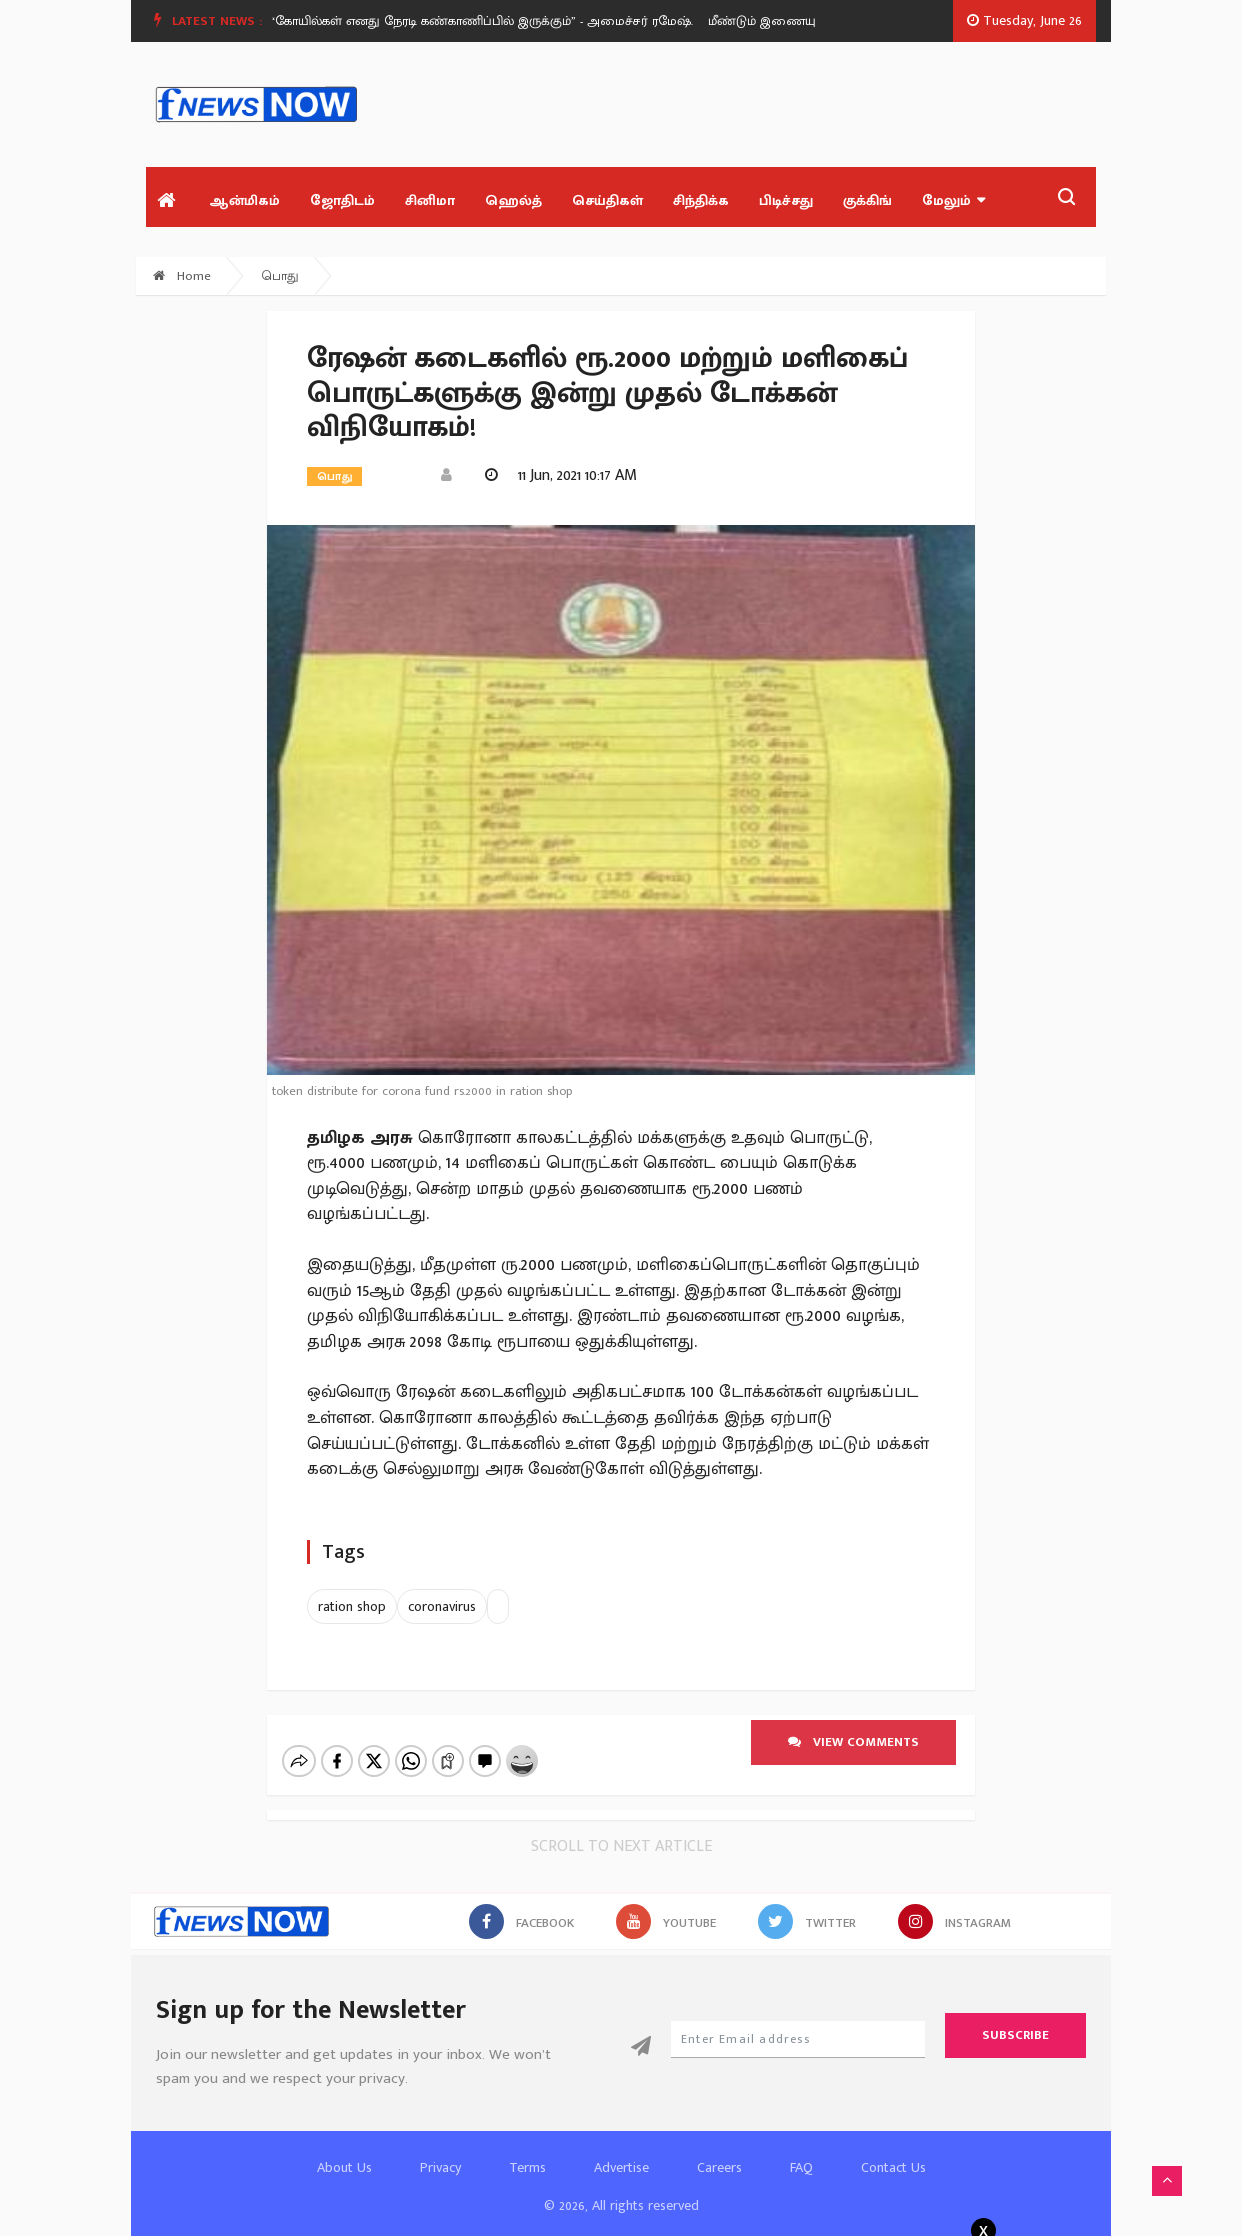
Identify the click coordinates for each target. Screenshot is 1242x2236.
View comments (853, 1742)
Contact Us (893, 2150)
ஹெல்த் (513, 200)
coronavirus (442, 1606)
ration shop (352, 1606)
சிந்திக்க (701, 200)
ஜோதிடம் (342, 200)
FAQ (801, 2150)
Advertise (621, 2150)
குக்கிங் (867, 200)
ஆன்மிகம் (244, 200)
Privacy (440, 2150)
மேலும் (953, 200)
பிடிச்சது (786, 200)
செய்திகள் (607, 200)
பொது (280, 276)
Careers (719, 2150)
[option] (495, 21)
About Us (344, 2150)
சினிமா (430, 200)
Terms (527, 2150)
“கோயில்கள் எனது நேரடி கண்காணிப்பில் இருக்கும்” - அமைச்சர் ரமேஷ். (487, 21)
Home (182, 276)
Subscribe (1015, 2018)
